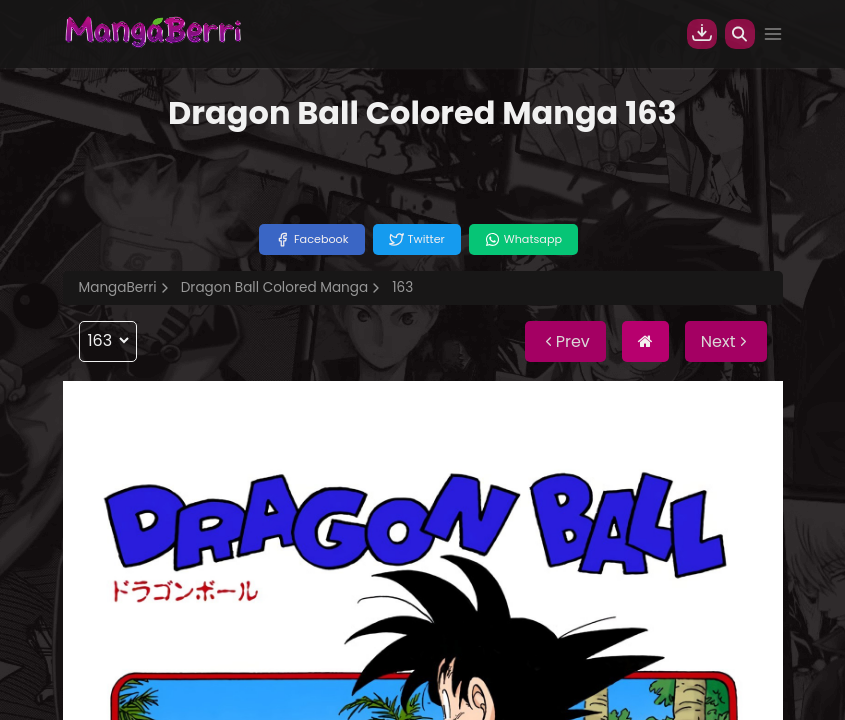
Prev (565, 341)
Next (726, 341)
